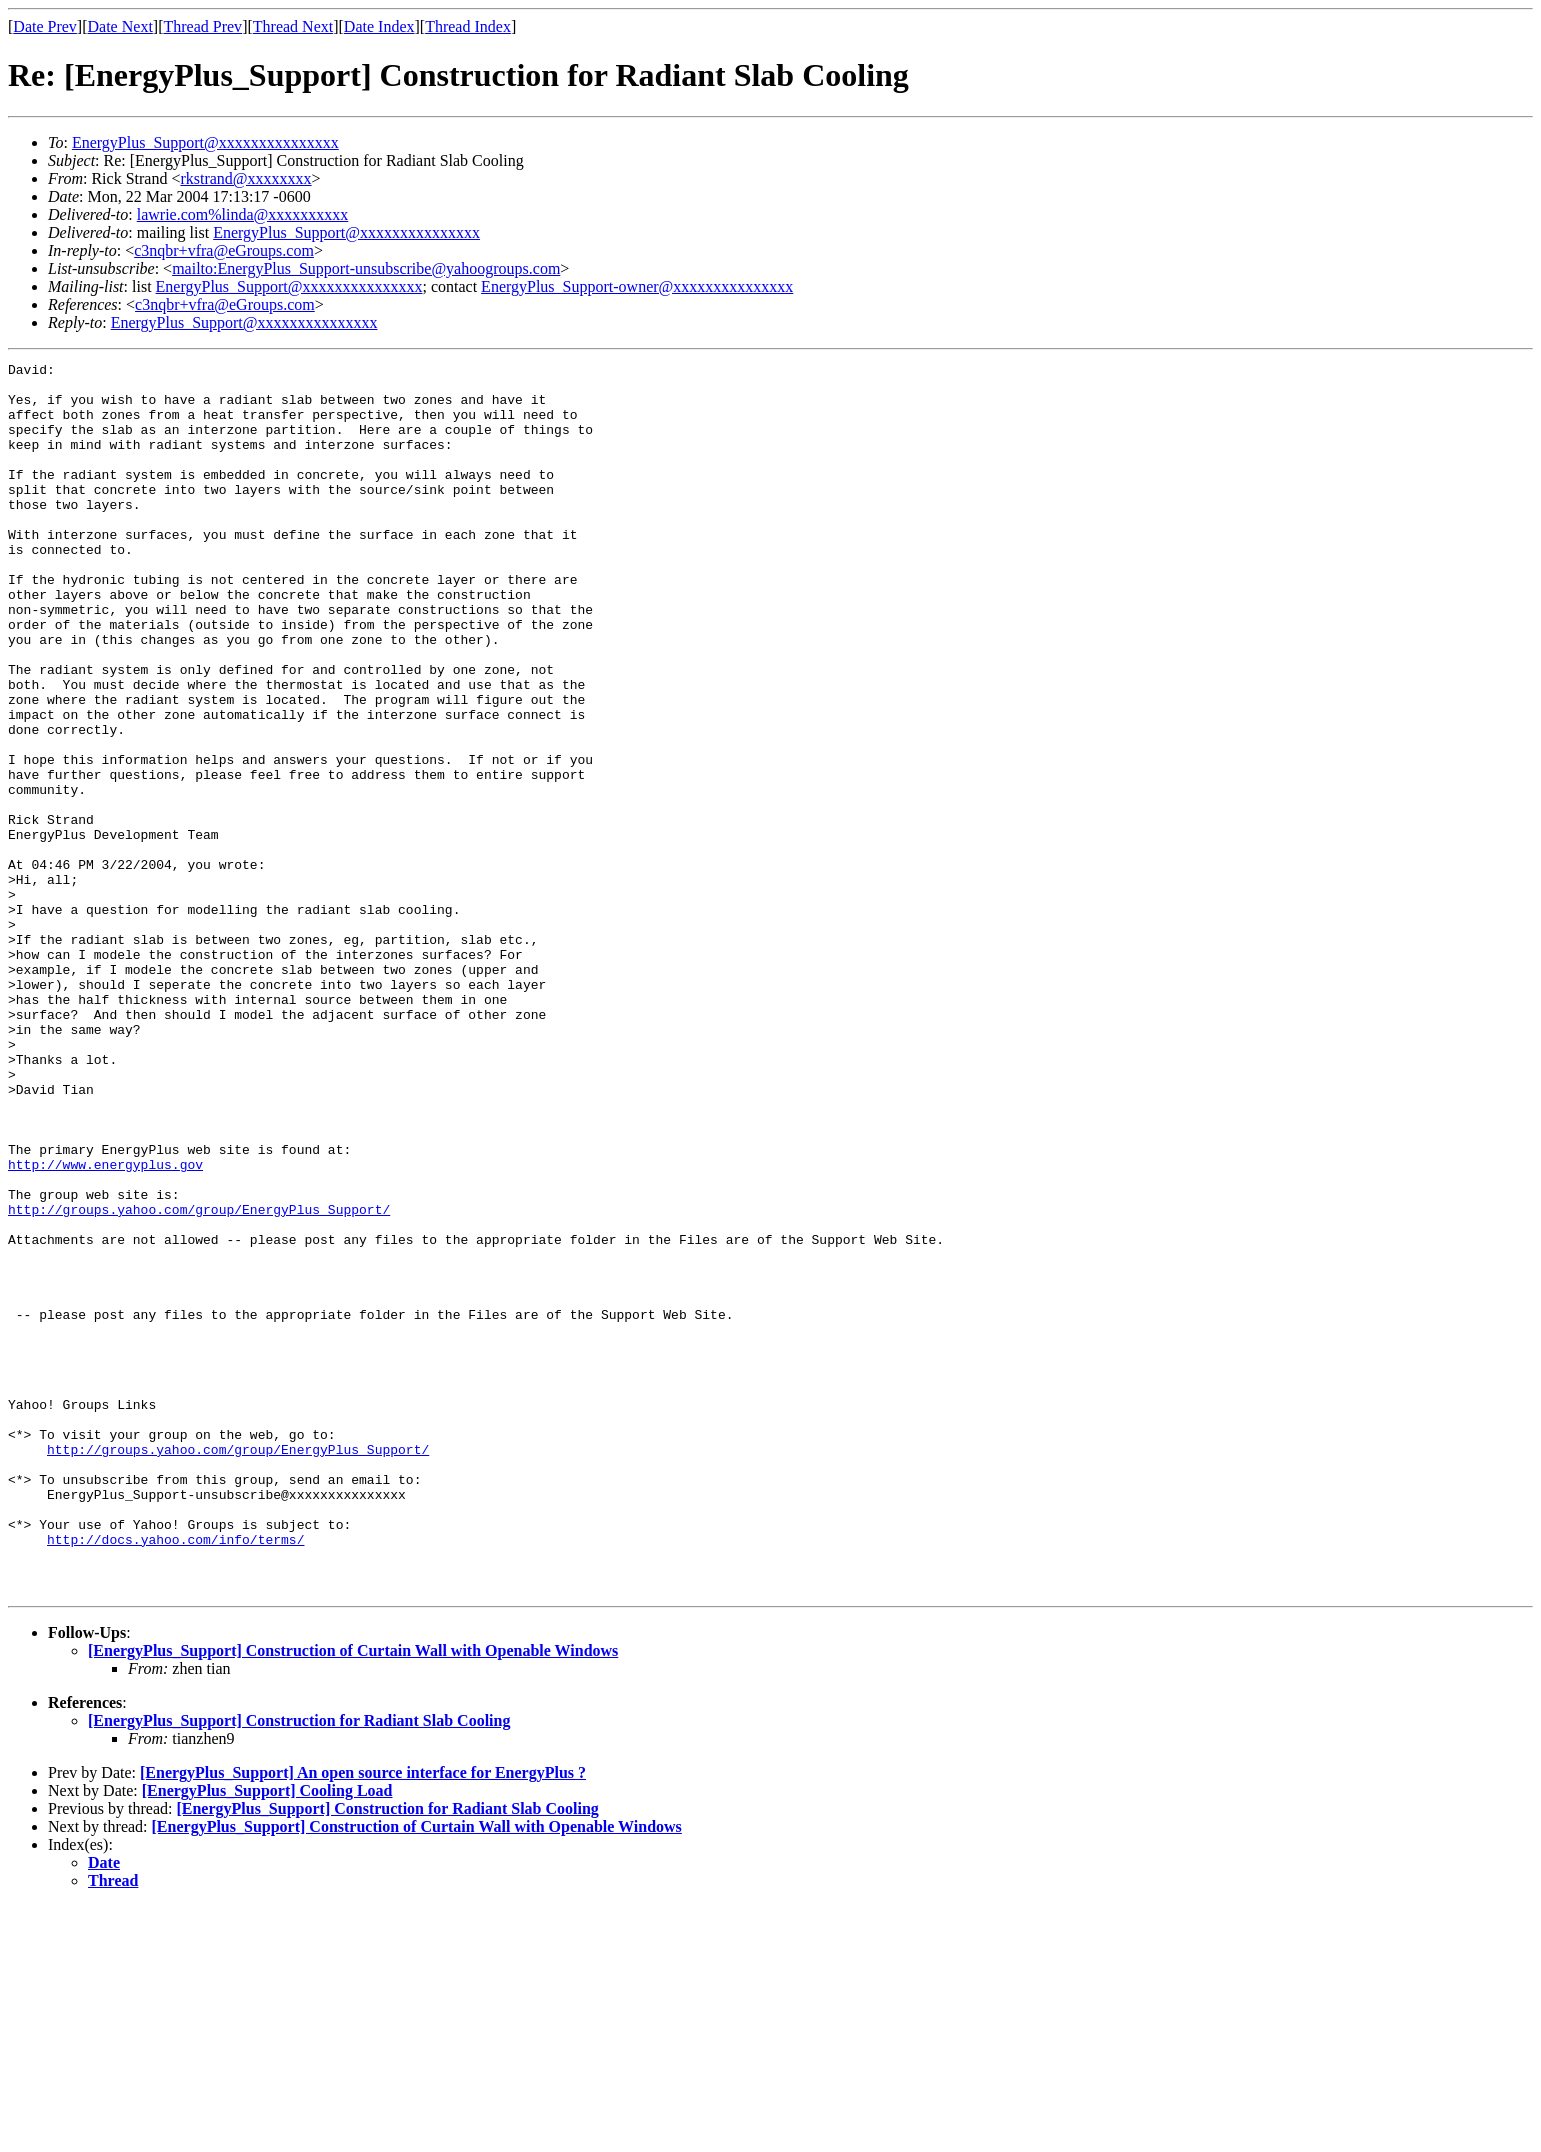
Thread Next (293, 26)
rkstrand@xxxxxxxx (245, 178)
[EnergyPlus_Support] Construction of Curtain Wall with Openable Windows (353, 1896)
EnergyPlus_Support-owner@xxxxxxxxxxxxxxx (637, 286)
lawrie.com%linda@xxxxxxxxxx (243, 214)
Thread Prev (202, 26)
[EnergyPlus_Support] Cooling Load (267, 2036)
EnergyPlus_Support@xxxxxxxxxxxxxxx (205, 142)
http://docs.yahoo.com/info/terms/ (175, 1776)
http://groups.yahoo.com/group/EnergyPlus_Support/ (199, 1380)
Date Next (120, 26)
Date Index (379, 26)
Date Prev (45, 26)
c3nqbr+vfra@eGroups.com (224, 250)
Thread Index (468, 26)
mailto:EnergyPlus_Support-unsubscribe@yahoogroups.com (366, 268)
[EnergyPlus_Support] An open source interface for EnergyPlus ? (363, 2018)
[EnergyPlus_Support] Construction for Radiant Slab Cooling (299, 1966)
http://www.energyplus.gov (105, 1326)
